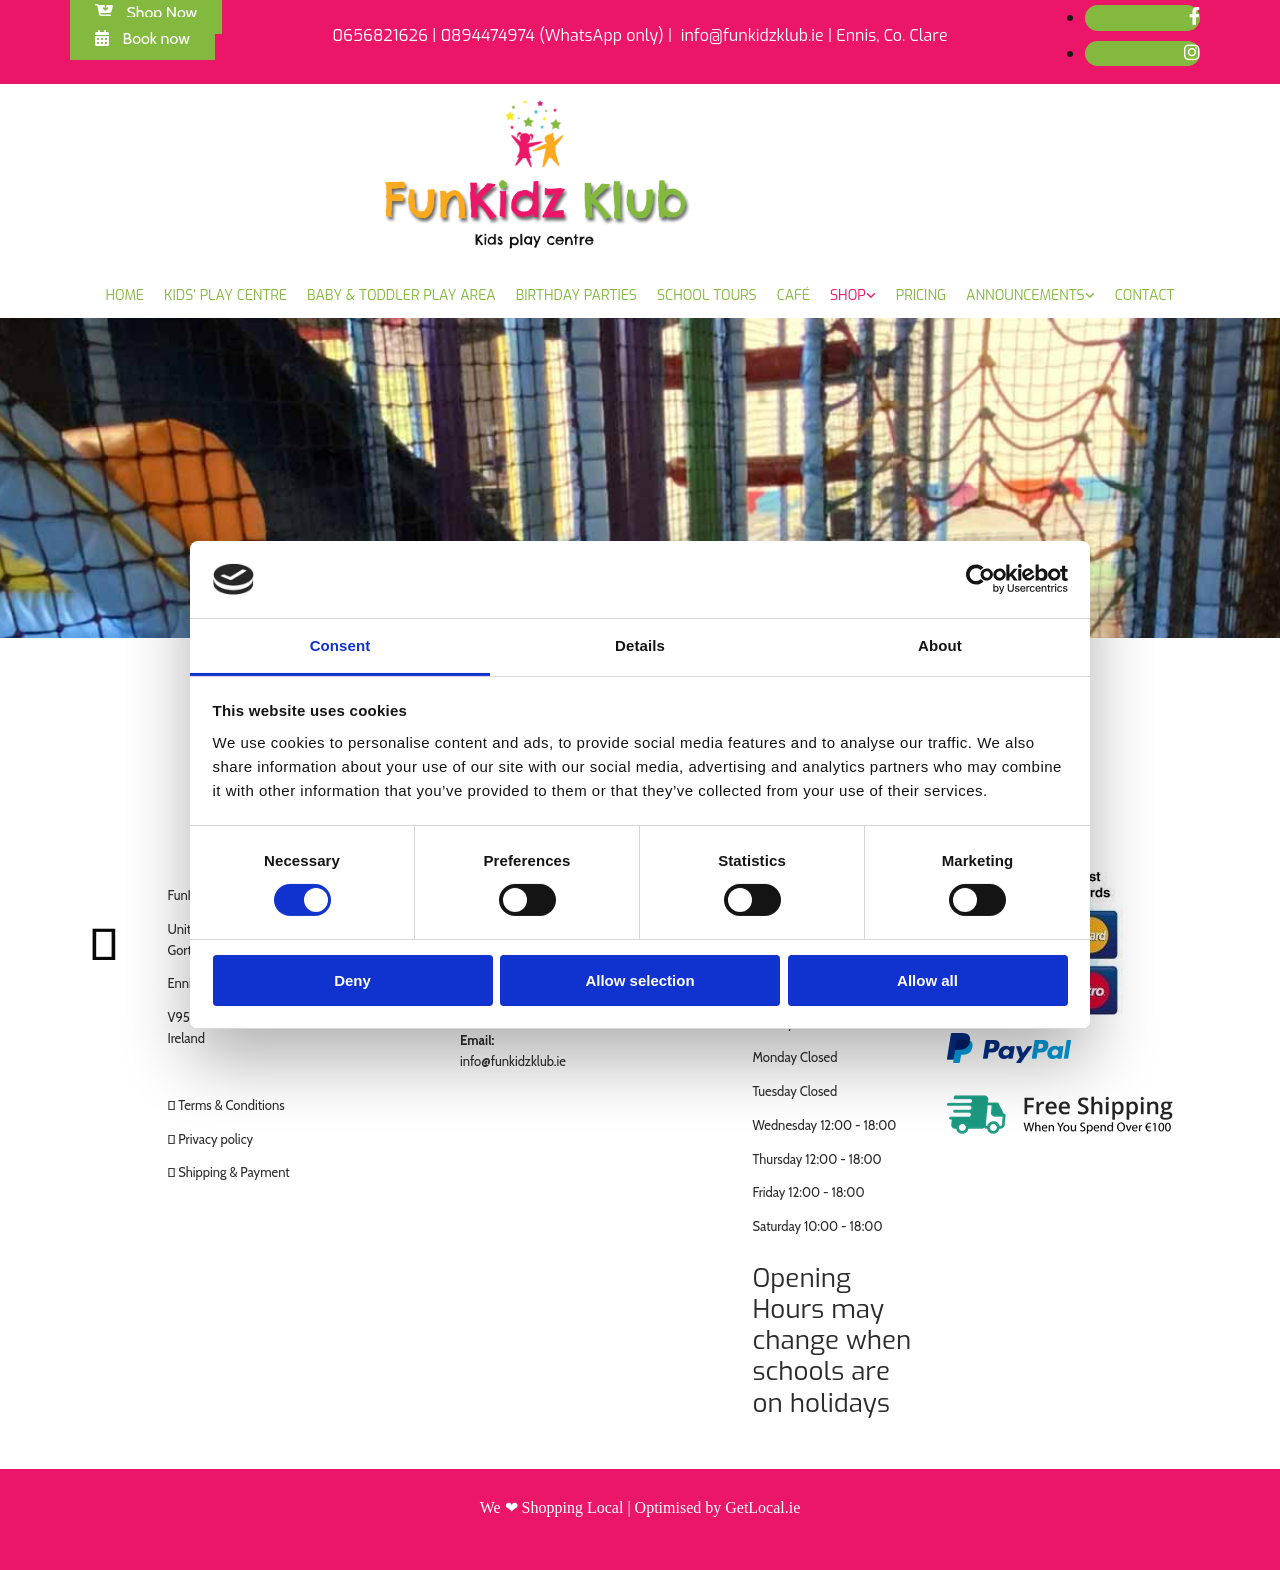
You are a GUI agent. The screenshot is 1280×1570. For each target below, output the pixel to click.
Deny (352, 980)
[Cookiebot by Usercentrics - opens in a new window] (980, 579)
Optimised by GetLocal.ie (718, 1507)
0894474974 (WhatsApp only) (552, 35)
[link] (853, 296)
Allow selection (639, 980)
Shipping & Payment (234, 1172)
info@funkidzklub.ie (513, 1061)
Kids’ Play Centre (225, 295)
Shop (848, 295)
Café (793, 295)
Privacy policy (215, 1139)
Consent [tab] (340, 645)
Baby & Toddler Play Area (401, 295)
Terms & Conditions (231, 1105)
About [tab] (940, 645)
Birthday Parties (576, 295)
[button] (142, 38)
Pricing (921, 295)
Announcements (1025, 295)
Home (125, 295)
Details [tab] (640, 645)
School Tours (707, 295)
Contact (1145, 295)
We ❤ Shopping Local (552, 1507)
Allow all (927, 980)
